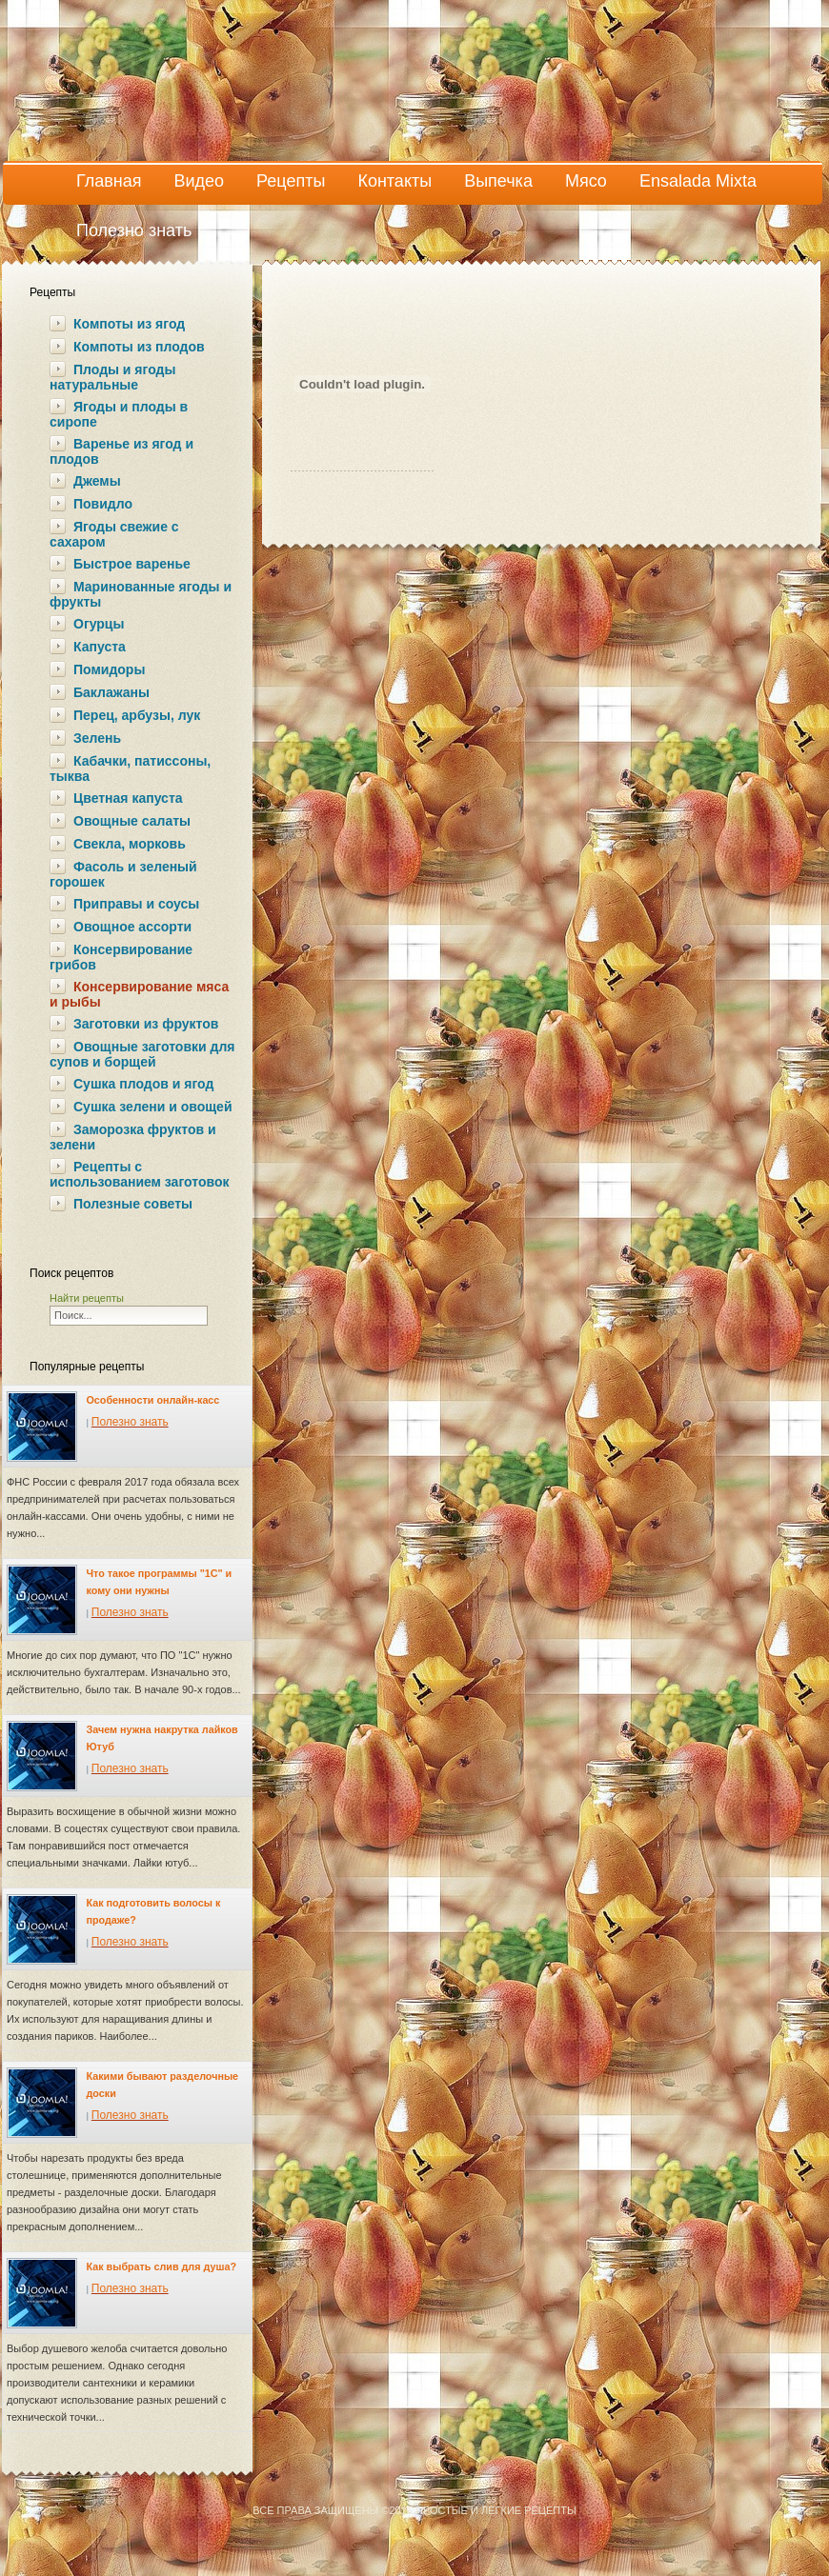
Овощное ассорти (132, 926)
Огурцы (98, 623)
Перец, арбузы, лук (136, 715)
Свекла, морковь (129, 843)
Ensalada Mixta (698, 180)
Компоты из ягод (129, 323)
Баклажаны (111, 692)
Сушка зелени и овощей (152, 1106)
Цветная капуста (128, 798)
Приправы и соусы (136, 903)
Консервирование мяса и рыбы (139, 994)
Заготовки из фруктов (145, 1023)
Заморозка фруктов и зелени (133, 1137)
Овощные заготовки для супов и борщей (142, 1054)
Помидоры (109, 669)
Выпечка (498, 180)
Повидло (102, 503)
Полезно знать (134, 230)
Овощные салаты (132, 821)
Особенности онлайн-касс (153, 1400)
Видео (199, 180)
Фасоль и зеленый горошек (123, 874)
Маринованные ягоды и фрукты (141, 594)
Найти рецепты (87, 1298)
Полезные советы (132, 1203)
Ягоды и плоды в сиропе (119, 414)
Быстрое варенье (132, 563)
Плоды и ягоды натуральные (112, 377)
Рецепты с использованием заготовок (139, 1174)
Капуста (99, 646)
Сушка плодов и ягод (143, 1083)
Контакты (394, 180)
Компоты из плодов (139, 346)
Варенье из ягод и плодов (121, 451)
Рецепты (290, 180)
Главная (109, 180)
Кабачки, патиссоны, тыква (130, 768)
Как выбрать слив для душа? (161, 2266)
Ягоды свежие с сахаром (114, 534)
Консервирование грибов (121, 957)
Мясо (586, 180)
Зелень (97, 738)
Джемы (97, 481)
